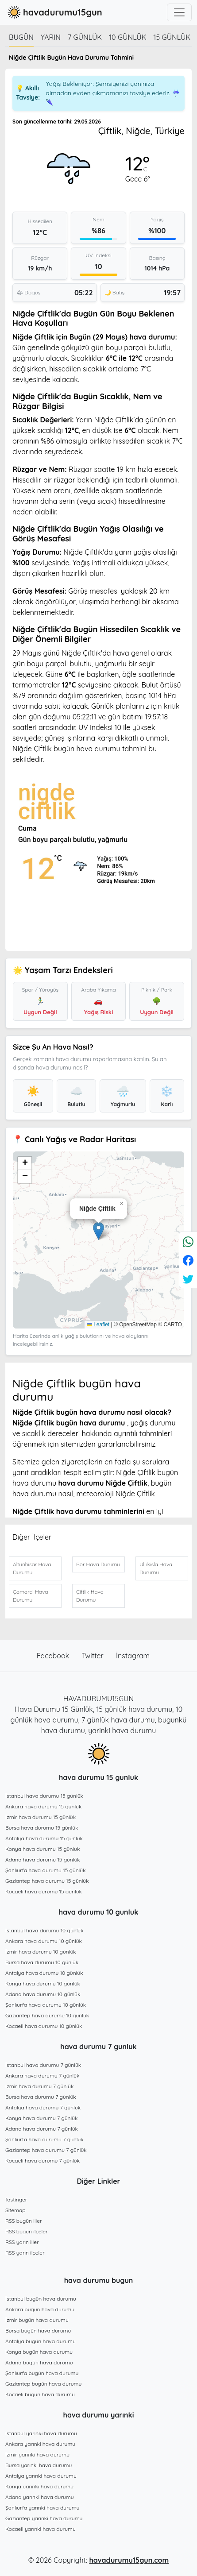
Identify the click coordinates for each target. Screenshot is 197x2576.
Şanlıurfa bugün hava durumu (41, 2373)
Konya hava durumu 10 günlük (42, 1983)
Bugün (21, 37)
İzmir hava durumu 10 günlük (40, 1951)
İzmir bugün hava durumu (37, 2320)
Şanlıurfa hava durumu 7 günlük (44, 2139)
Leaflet (98, 1324)
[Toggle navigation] (179, 12)
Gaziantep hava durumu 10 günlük (47, 2015)
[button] (98, 1231)
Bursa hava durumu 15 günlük (41, 1827)
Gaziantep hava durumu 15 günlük (47, 1880)
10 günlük (127, 37)
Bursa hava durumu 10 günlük (41, 1962)
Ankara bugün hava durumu (39, 2309)
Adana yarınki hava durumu (39, 2497)
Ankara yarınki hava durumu (40, 2444)
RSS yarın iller (22, 2242)
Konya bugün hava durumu (39, 2351)
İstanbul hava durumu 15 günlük (44, 1795)
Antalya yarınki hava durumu (41, 2475)
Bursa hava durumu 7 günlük (40, 2096)
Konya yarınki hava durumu (39, 2486)
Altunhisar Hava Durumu (32, 1568)
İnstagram (133, 1655)
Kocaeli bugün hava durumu (40, 2394)
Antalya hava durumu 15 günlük (44, 1838)
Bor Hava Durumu (98, 1564)
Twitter (94, 1655)
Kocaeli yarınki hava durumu (40, 2529)
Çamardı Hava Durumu (30, 1595)
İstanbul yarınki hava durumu (41, 2433)
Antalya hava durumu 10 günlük (44, 1973)
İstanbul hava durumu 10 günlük (44, 1930)
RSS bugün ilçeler (26, 2231)
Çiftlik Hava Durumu (90, 1595)
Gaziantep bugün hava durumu (43, 2383)
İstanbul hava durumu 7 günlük (43, 2065)
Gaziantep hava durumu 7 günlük (46, 2150)
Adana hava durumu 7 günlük (41, 2128)
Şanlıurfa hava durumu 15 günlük (45, 1870)
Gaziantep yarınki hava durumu (43, 2518)
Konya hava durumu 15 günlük (42, 1849)
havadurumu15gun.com (129, 2560)
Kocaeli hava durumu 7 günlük (42, 2160)
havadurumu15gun (53, 12)
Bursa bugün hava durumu (38, 2330)
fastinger (16, 2199)
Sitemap (15, 2210)
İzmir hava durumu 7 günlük (39, 2086)
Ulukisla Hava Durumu (155, 1568)
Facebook (54, 1655)
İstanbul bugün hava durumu (40, 2298)
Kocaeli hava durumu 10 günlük (43, 2026)
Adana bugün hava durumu (39, 2362)
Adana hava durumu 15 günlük (42, 1859)
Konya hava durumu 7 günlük (41, 2118)
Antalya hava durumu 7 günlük (43, 2107)
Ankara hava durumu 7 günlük (42, 2075)
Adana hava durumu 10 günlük (42, 1994)
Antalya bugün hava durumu (40, 2341)
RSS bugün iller (23, 2220)
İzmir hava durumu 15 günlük (40, 1817)
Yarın (51, 37)
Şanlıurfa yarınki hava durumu (42, 2507)
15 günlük (172, 37)
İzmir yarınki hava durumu (37, 2454)
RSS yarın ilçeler (25, 2252)
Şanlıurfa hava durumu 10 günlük (45, 2004)
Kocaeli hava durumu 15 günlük (43, 1891)
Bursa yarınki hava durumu (38, 2465)
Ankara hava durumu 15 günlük (43, 1806)
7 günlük (85, 37)
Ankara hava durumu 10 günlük (43, 1941)
